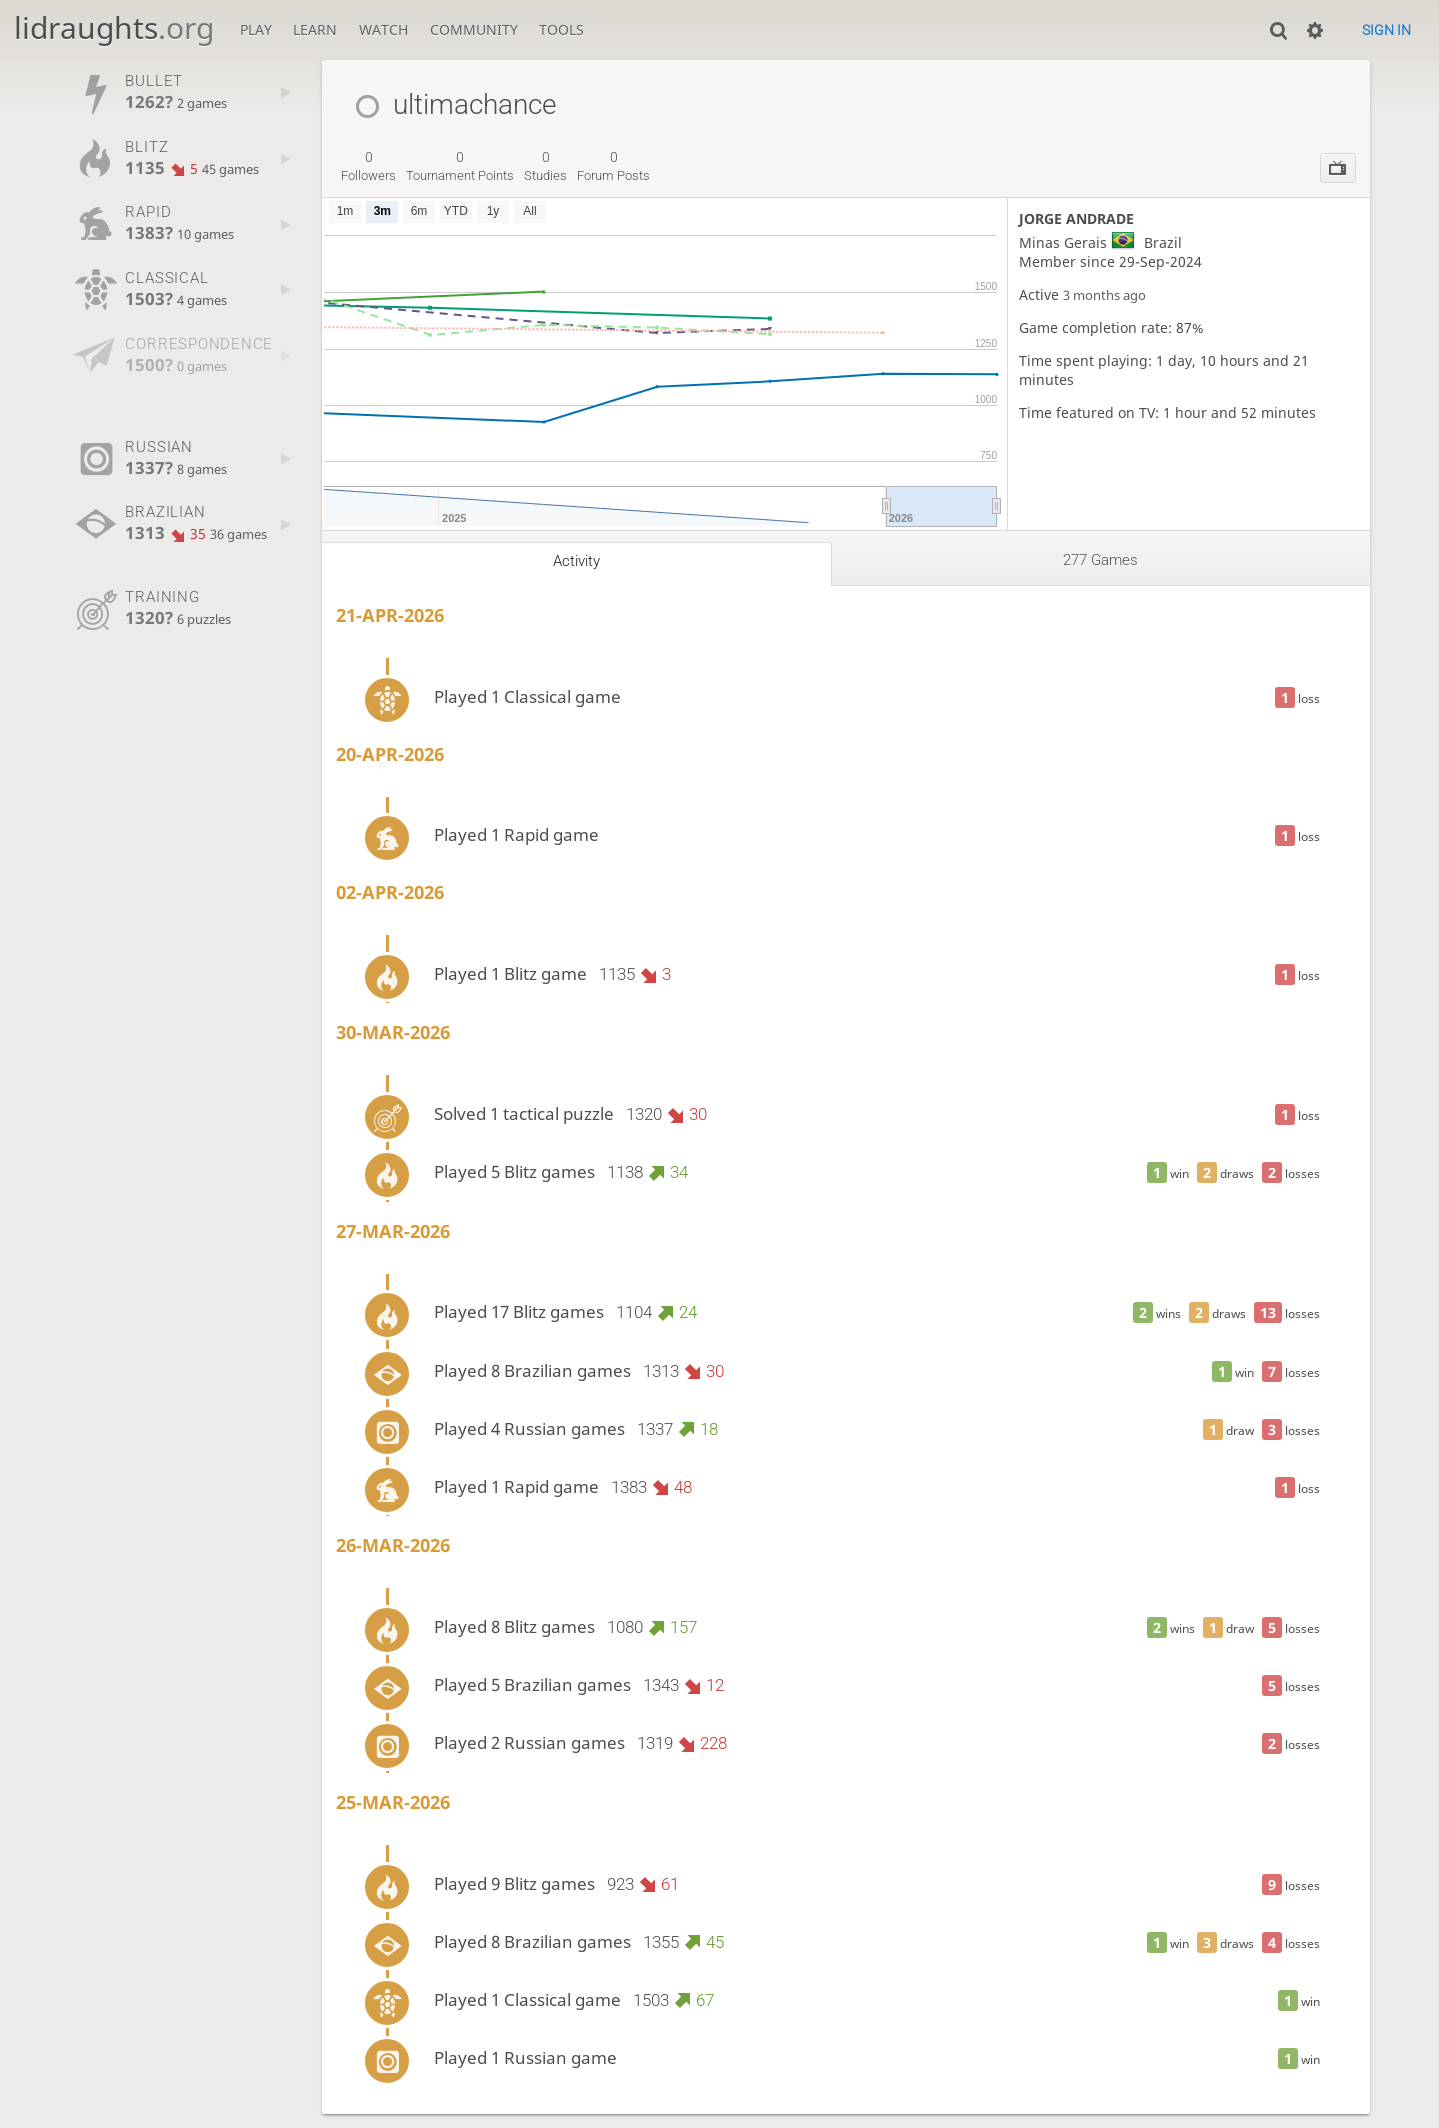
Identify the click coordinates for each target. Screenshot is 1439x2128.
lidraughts (114, 27)
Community (474, 29)
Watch (383, 29)
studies (545, 166)
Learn (315, 29)
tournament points (460, 166)
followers (368, 166)
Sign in (1386, 30)
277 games (1100, 560)
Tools (561, 29)
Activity (576, 561)
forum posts (613, 166)
